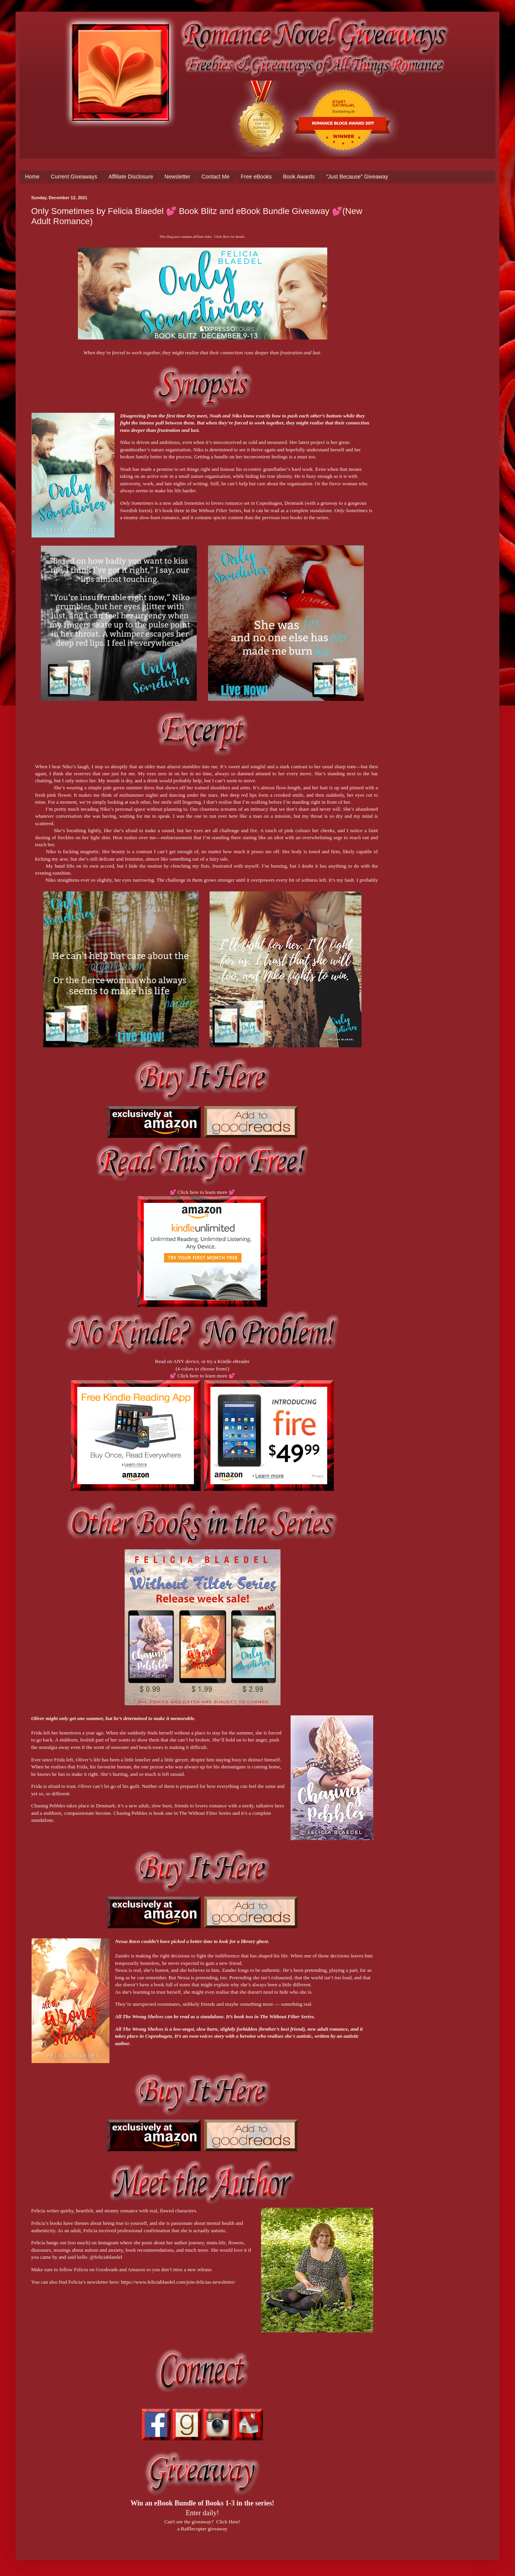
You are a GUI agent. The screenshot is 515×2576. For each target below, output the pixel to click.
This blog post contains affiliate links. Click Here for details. (202, 237)
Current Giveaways (74, 176)
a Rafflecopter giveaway (202, 2529)
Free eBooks (256, 176)
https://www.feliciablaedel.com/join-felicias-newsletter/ (178, 2282)
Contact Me (215, 176)
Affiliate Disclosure (130, 176)
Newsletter (177, 176)
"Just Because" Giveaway (357, 176)
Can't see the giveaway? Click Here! (202, 2522)
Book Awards (298, 176)
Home (32, 176)
